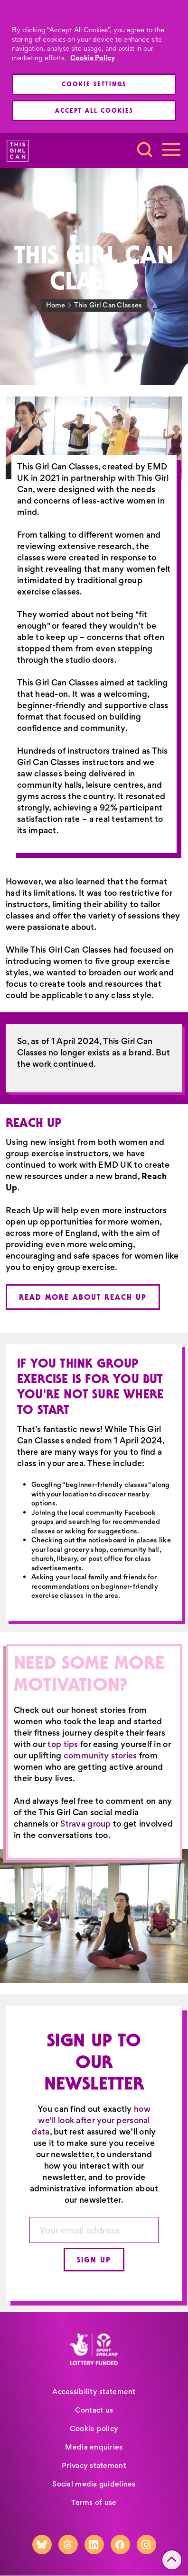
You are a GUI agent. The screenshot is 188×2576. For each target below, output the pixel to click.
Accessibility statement (93, 2391)
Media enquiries (93, 2447)
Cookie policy (94, 2428)
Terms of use (93, 2502)
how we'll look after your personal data (91, 2120)
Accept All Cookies (94, 110)
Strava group (85, 1823)
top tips (62, 1744)
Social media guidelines (93, 2484)
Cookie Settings (94, 84)
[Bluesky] (42, 2544)
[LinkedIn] (94, 2544)
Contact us (94, 2410)
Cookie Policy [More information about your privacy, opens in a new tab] (92, 58)
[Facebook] (120, 2544)
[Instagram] (146, 2544)
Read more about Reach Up (83, 1297)
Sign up (94, 2259)
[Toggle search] (145, 150)
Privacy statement (94, 2465)
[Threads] (68, 2544)
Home (56, 305)
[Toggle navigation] (171, 150)
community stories (100, 1755)
